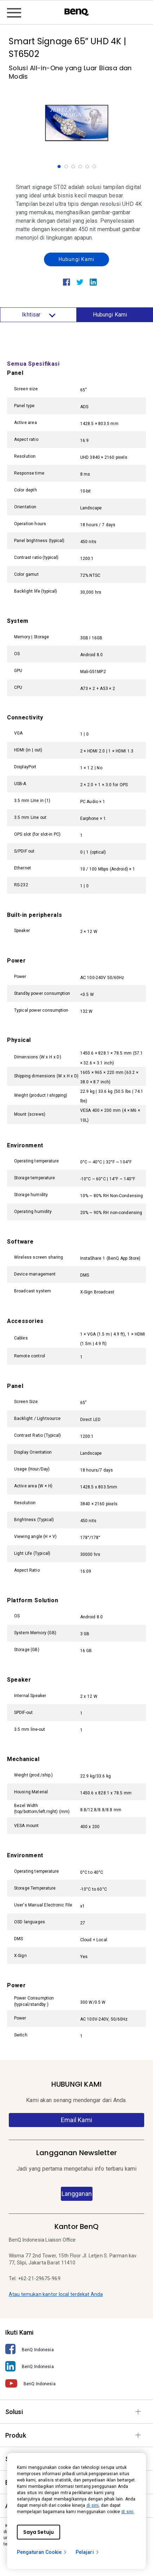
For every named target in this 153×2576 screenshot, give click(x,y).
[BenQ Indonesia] (76, 2349)
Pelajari (88, 2552)
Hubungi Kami (76, 259)
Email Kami (76, 2120)
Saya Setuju (38, 2532)
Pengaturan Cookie (42, 2552)
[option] (76, 122)
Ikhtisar (38, 315)
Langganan (77, 2193)
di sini (92, 2505)
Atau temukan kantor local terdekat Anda (56, 2294)
